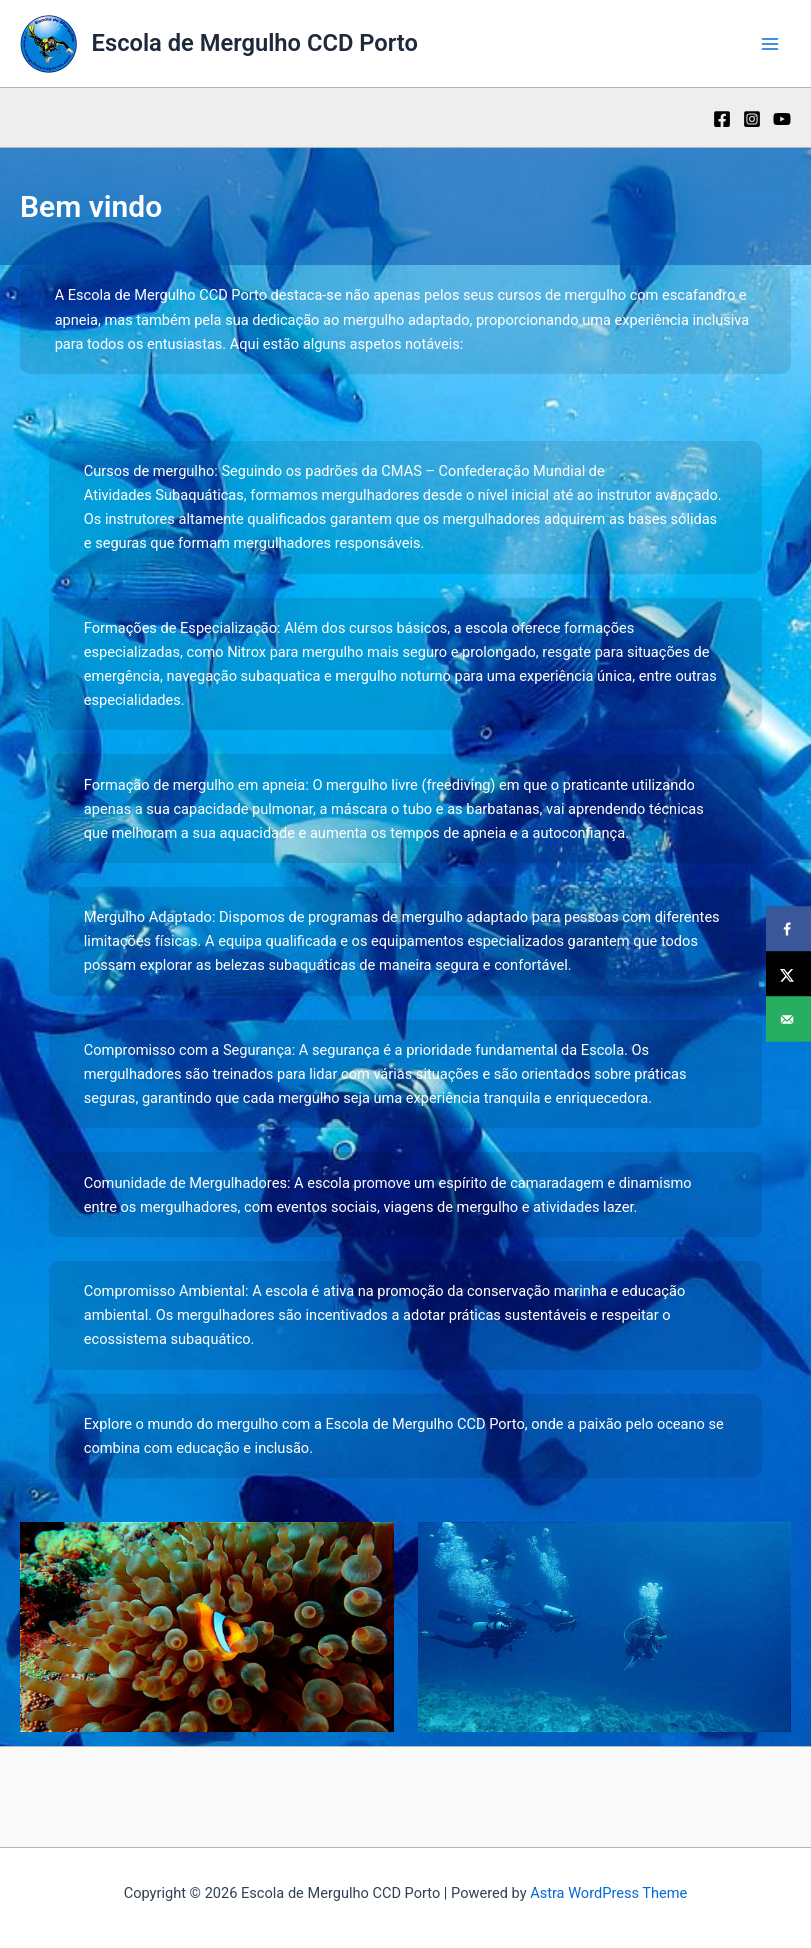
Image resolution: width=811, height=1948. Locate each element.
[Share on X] (788, 974)
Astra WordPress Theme (608, 1893)
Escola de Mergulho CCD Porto (255, 43)
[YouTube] (782, 119)
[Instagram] (752, 119)
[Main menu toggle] (770, 44)
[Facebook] (722, 119)
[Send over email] (788, 1019)
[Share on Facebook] (788, 929)
